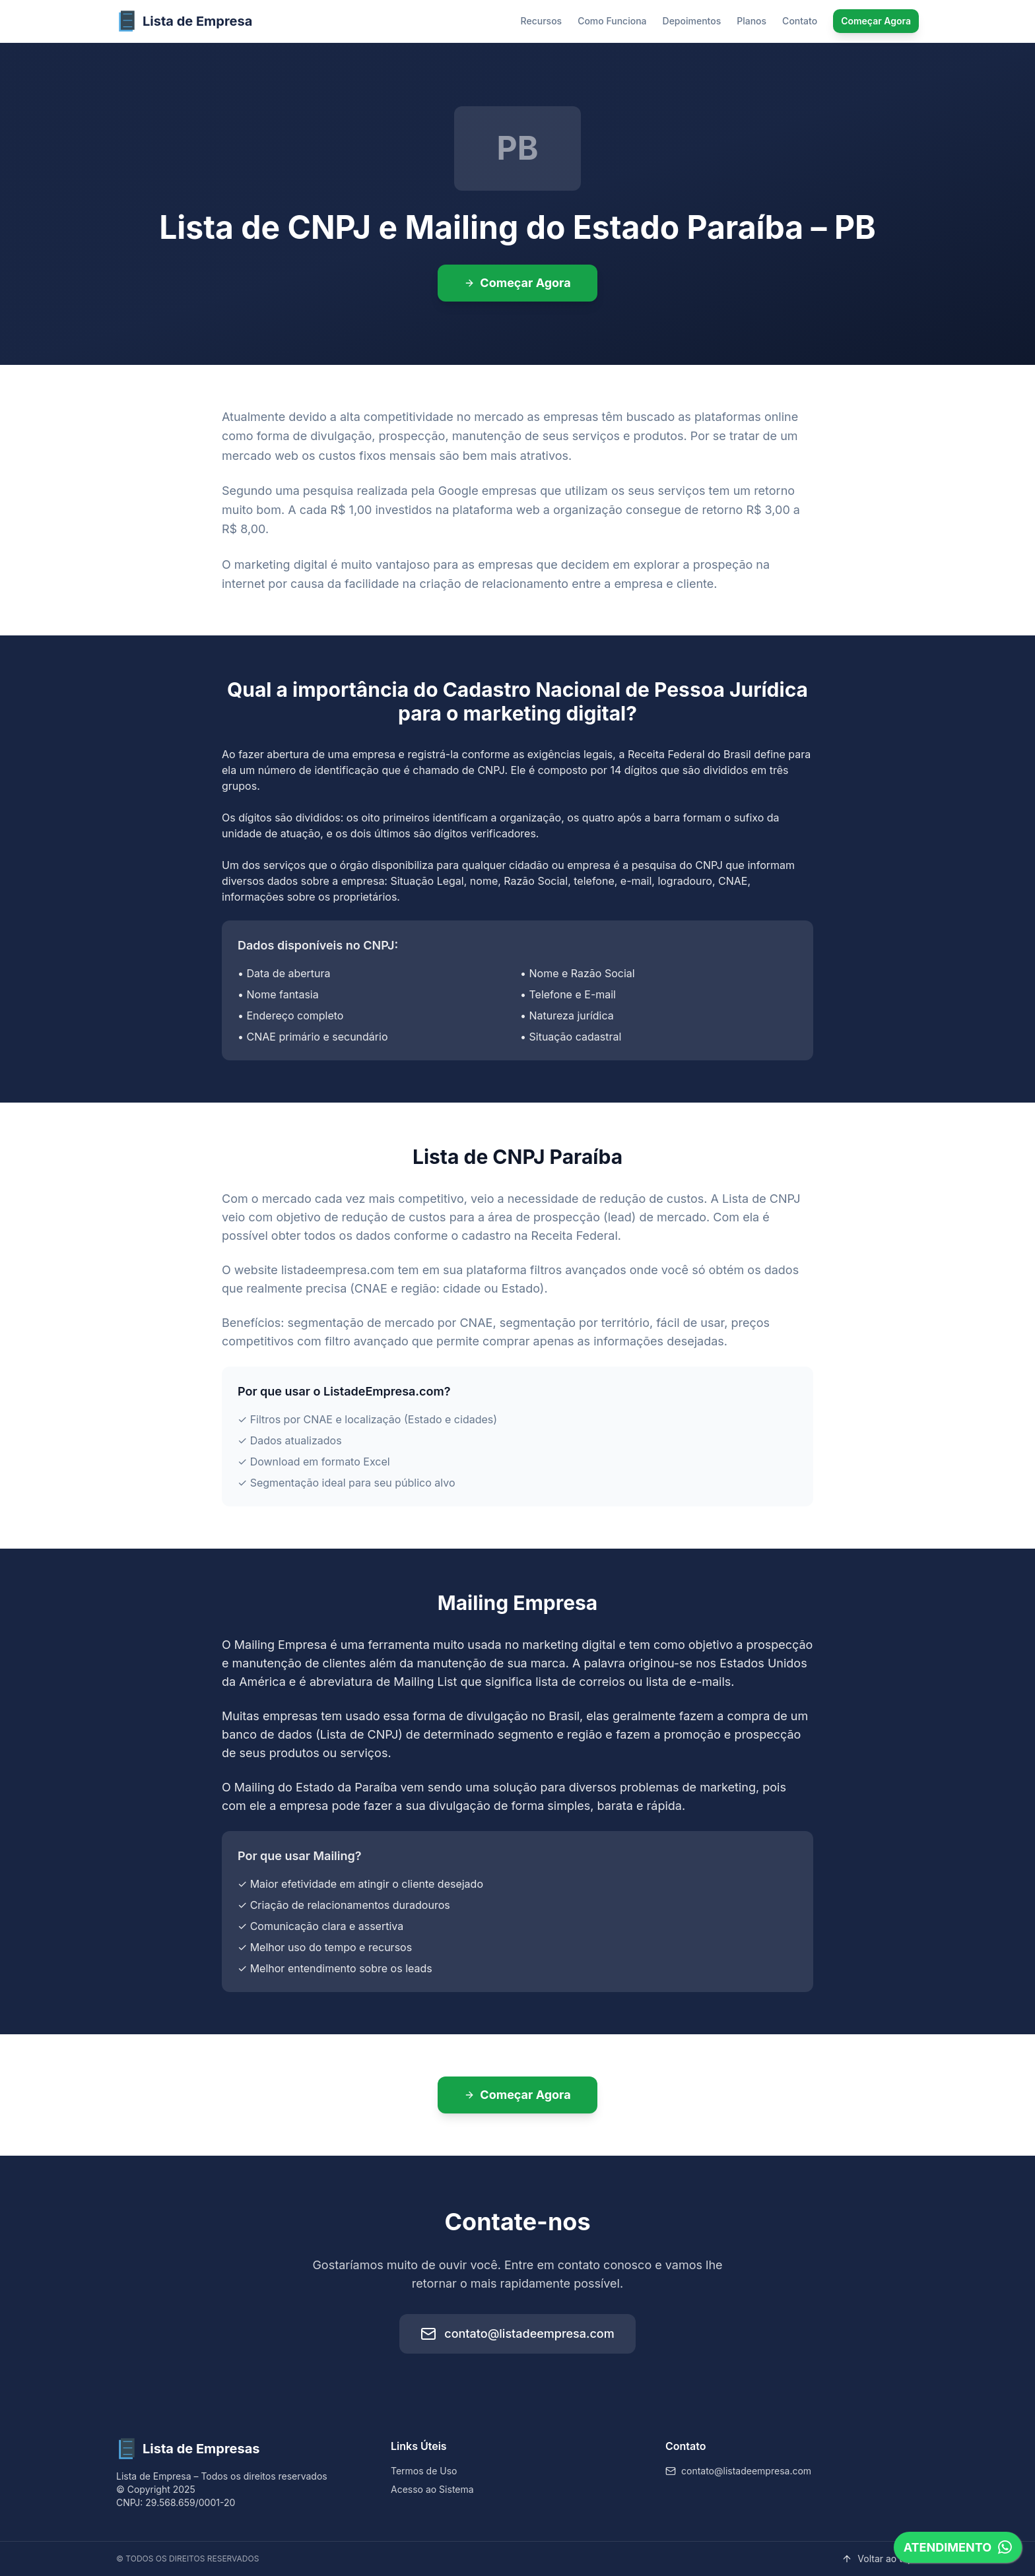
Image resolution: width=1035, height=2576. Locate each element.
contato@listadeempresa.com (517, 2334)
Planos (751, 20)
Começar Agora (876, 20)
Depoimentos (692, 20)
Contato (799, 20)
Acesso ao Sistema (432, 2489)
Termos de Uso (424, 2470)
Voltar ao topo (880, 2558)
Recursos (541, 20)
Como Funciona (612, 20)
